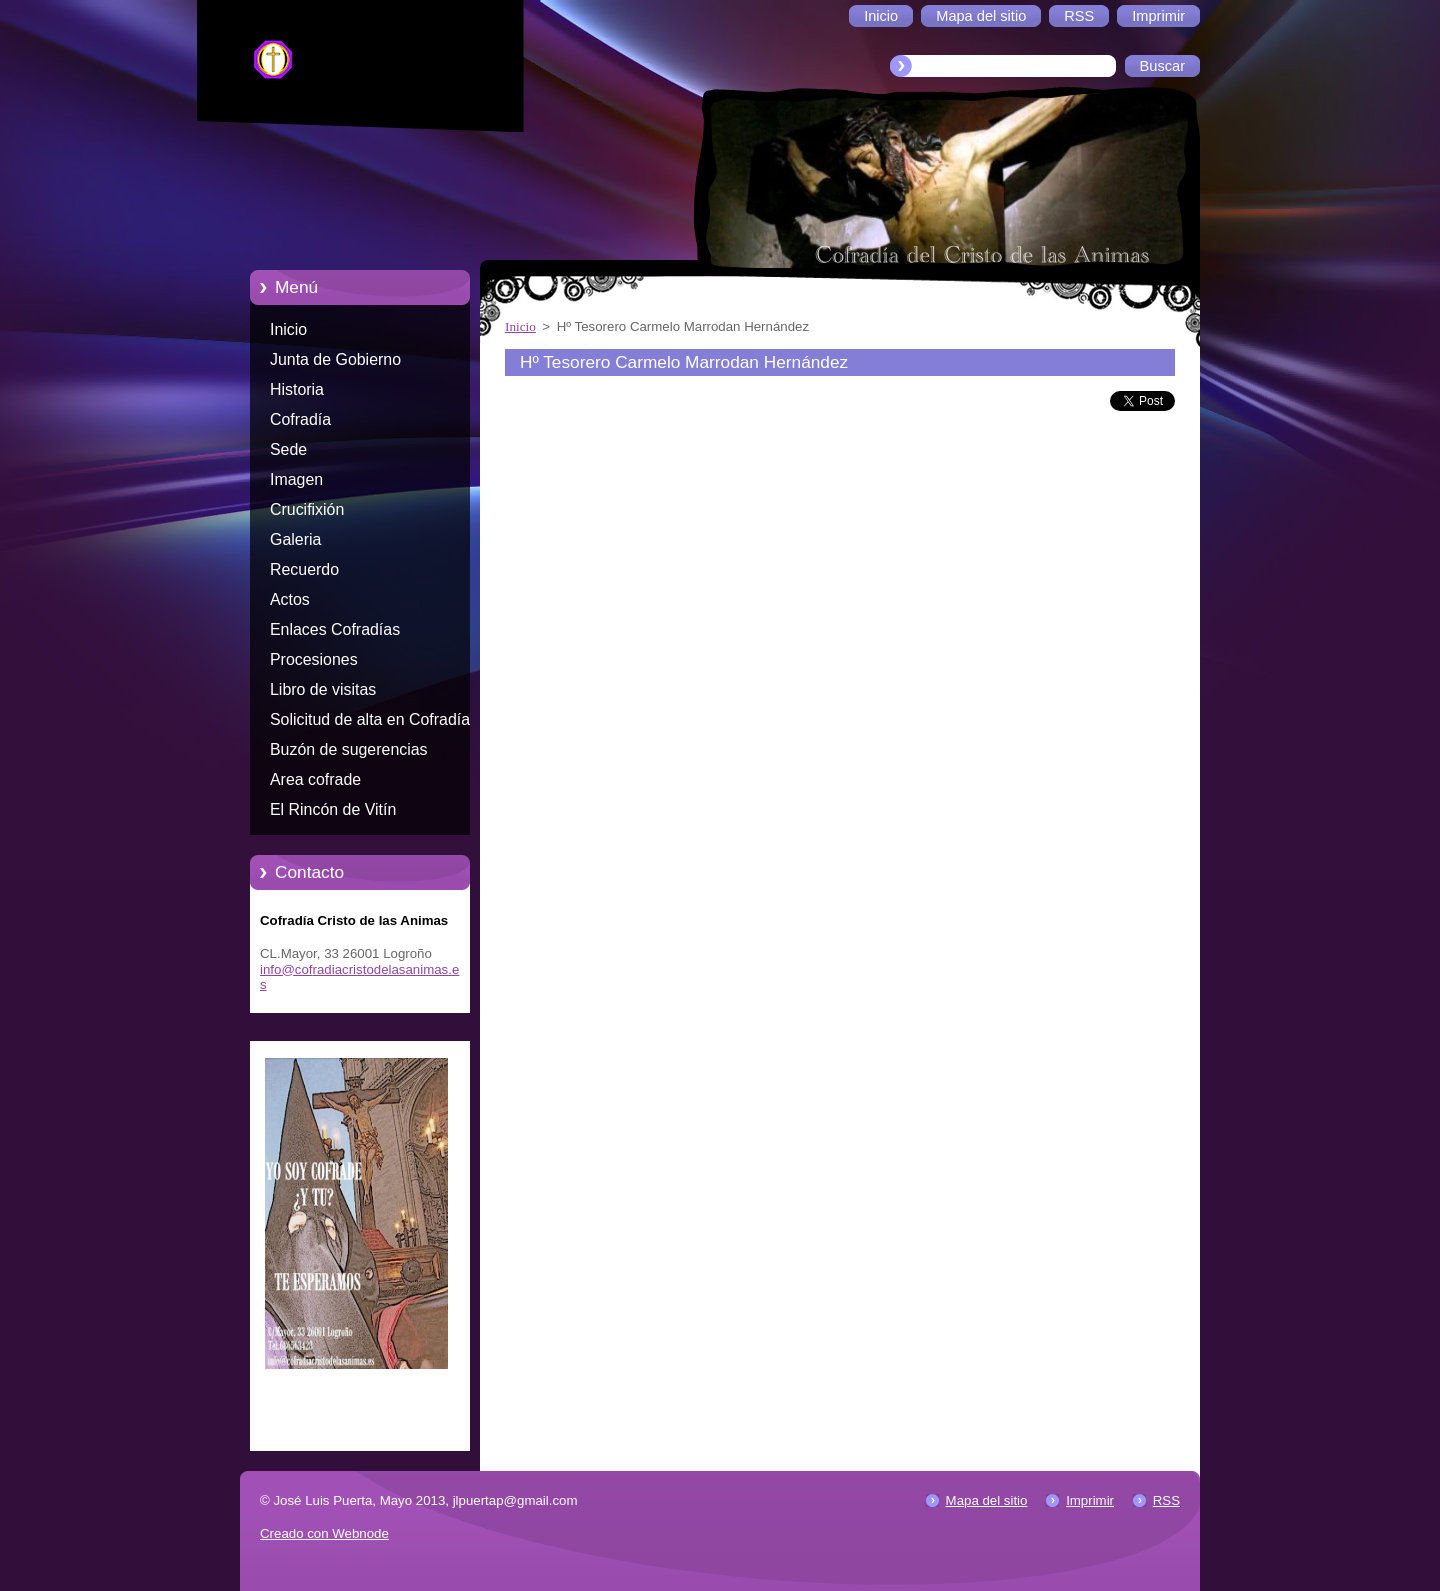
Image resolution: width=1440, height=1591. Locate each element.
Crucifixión (307, 509)
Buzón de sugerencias (349, 749)
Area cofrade (315, 779)
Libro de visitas (323, 689)
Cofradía (300, 419)
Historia (297, 389)
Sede (288, 449)
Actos (290, 599)
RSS (1166, 1500)
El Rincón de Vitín (333, 809)
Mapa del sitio (987, 1500)
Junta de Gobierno (335, 359)
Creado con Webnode (324, 1533)
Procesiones (314, 659)
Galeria (295, 539)
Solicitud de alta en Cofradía (370, 719)
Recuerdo (304, 569)
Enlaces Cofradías (335, 629)
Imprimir (1090, 1500)
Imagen (296, 479)
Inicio (288, 329)
